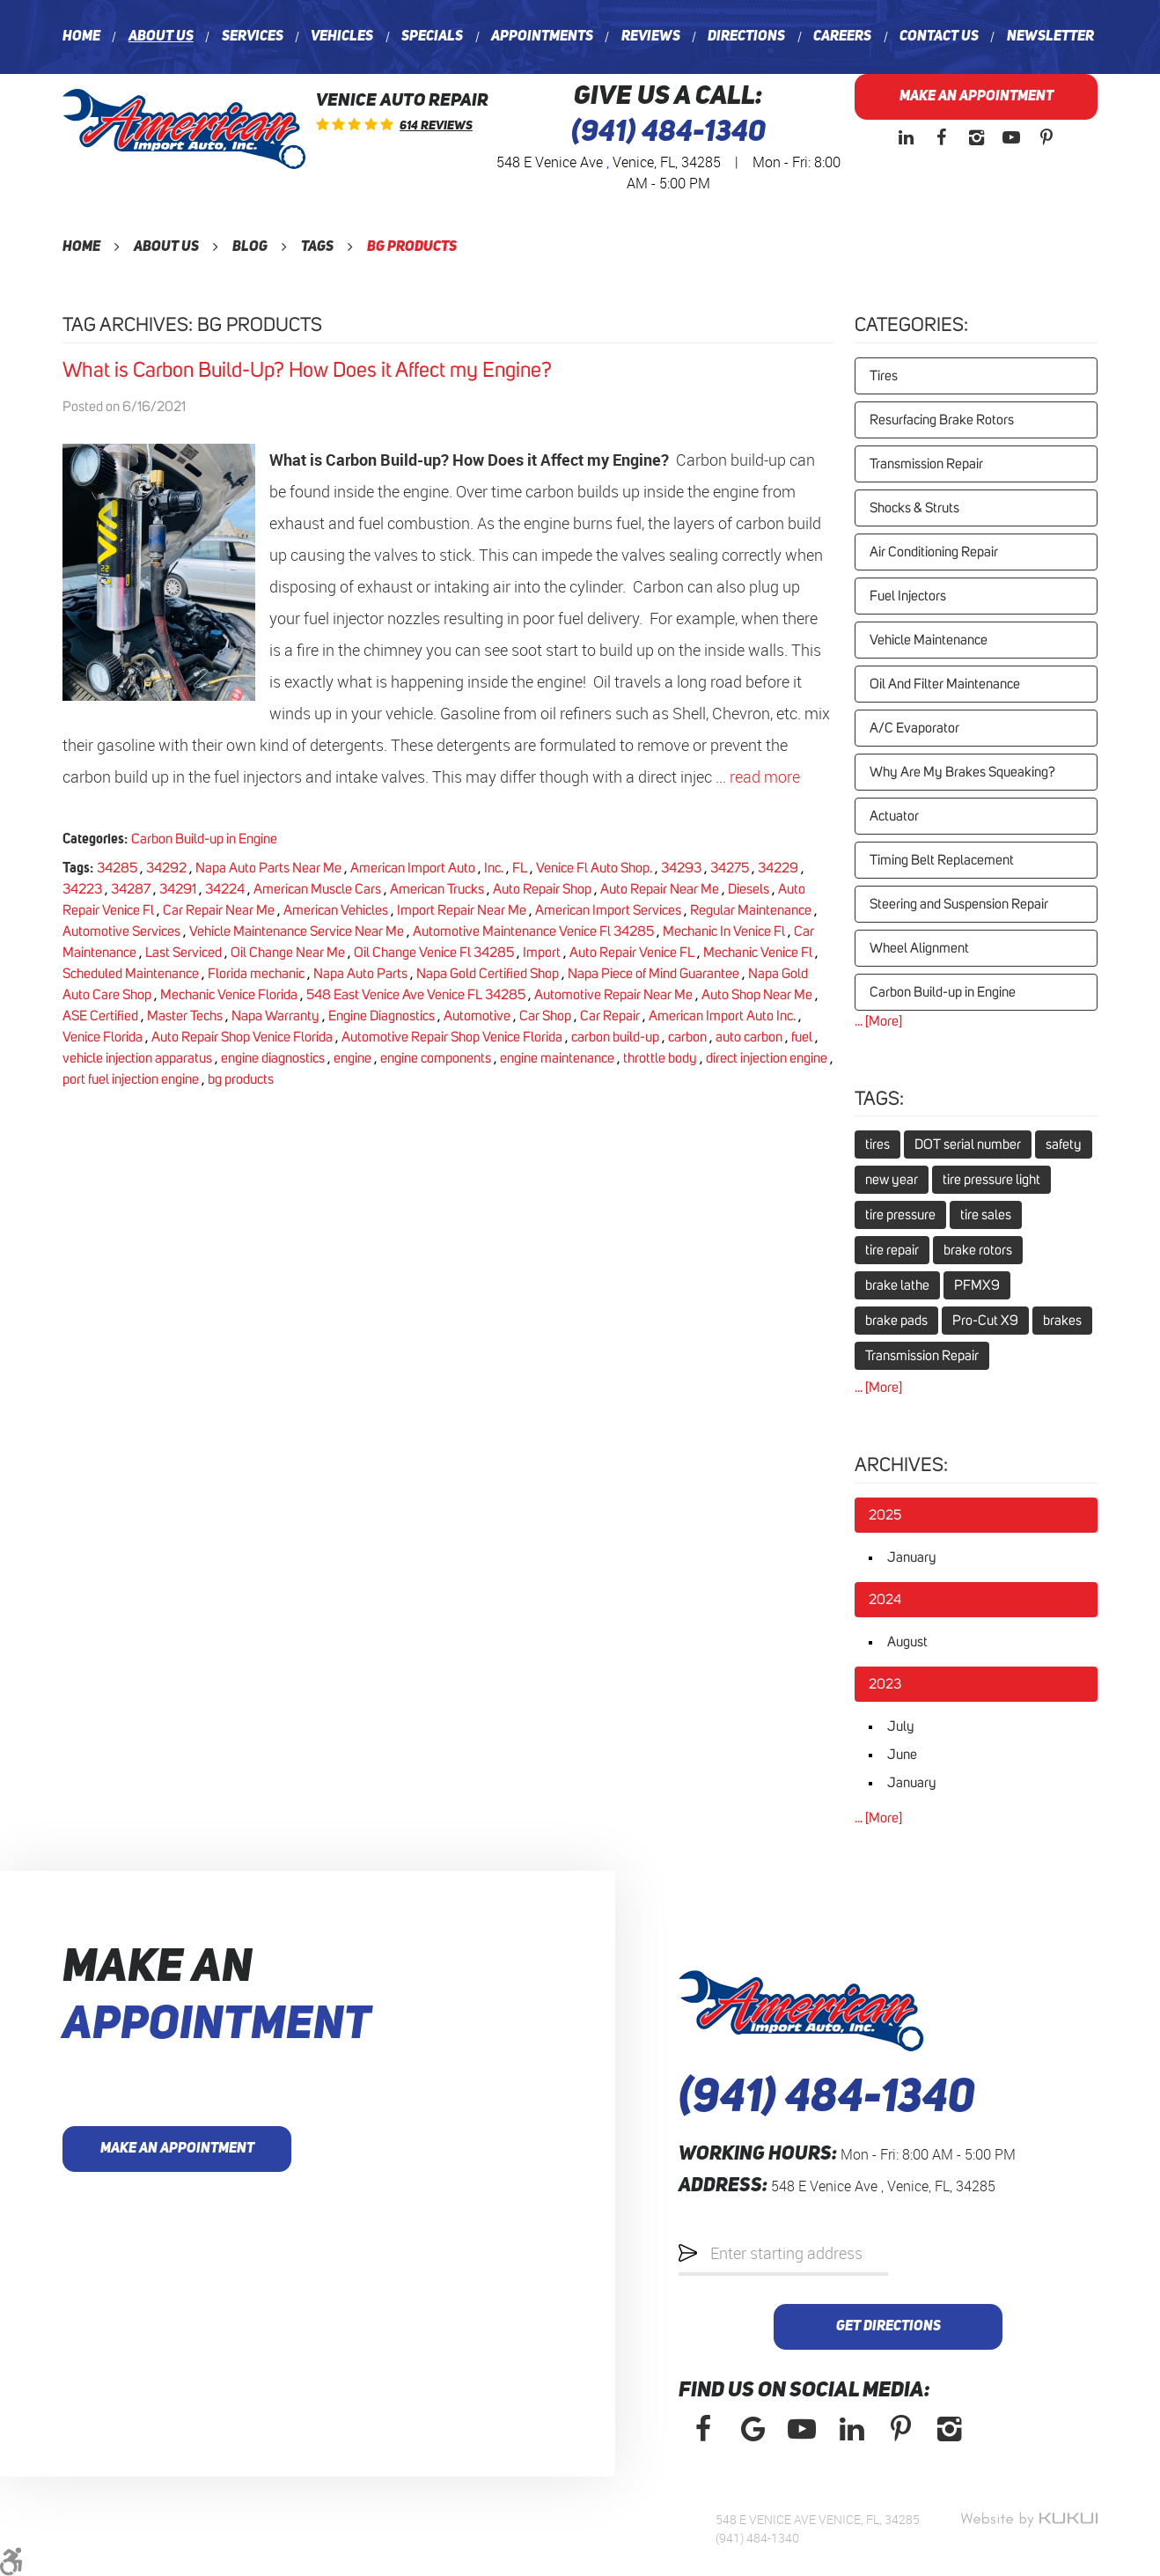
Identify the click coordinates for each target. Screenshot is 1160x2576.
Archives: (901, 1466)
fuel (801, 1037)
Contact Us (939, 37)
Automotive (477, 1016)
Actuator (894, 816)
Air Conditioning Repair (934, 552)
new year (891, 1180)
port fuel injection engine (130, 1079)
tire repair (892, 1250)
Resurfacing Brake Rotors (942, 420)
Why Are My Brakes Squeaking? (962, 772)
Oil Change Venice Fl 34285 (434, 953)
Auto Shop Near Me (756, 995)
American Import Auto (412, 868)
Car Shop (545, 1016)
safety (1064, 1144)
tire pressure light (991, 1180)
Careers (842, 37)
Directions (746, 37)
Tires (884, 376)
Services (252, 37)
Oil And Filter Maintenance (945, 684)
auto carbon (749, 1037)
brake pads (896, 1321)
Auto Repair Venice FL (631, 953)
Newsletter (1050, 37)
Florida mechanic (256, 974)
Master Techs (185, 1016)
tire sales (985, 1215)
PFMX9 (977, 1285)
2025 (885, 1515)
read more (765, 776)
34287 (131, 889)
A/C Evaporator (914, 728)
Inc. (493, 868)
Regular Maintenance (750, 910)
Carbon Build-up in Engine (204, 839)
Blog (250, 247)
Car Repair (610, 1016)
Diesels (748, 889)
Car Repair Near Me (219, 910)
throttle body (660, 1058)
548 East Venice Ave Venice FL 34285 (415, 995)
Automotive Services (121, 931)
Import (542, 953)
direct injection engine (766, 1058)
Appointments (542, 37)
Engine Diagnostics (381, 1016)
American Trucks (437, 889)
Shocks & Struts (914, 508)
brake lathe (897, 1285)
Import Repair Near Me (461, 910)
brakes (1062, 1321)
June (902, 1755)
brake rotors (977, 1250)
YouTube (1011, 137)
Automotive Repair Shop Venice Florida (451, 1037)
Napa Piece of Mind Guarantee (653, 974)
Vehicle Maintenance (928, 640)
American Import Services (608, 910)
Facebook (940, 137)
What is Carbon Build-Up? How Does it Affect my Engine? (307, 370)
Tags (317, 247)
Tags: (879, 1099)
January (911, 1557)
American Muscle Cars (317, 889)
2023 (885, 1684)
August (907, 1642)
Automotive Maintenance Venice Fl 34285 (533, 931)
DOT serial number (967, 1144)
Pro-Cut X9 (985, 1321)
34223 (82, 889)
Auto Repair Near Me (659, 889)
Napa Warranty (275, 1016)
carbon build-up (615, 1037)
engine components (435, 1058)
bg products (412, 247)
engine (352, 1058)
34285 (117, 868)
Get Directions (888, 2327)
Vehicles (342, 37)
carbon (687, 1037)
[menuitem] (81, 37)
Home (81, 37)
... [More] (878, 1021)
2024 (885, 1600)
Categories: (911, 325)
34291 (177, 889)
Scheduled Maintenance (130, 974)
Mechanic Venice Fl (757, 953)
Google (752, 2429)
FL (519, 868)
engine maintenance (557, 1058)
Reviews (650, 37)
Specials (432, 37)
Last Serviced (183, 953)
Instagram (976, 137)
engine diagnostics (273, 1058)
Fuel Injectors (908, 596)
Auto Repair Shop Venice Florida (242, 1037)
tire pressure (900, 1215)
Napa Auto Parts (360, 974)
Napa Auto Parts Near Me (268, 868)
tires (877, 1144)
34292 (166, 868)
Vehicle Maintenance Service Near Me (296, 931)
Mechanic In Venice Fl (724, 931)
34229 (778, 868)
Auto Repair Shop (542, 889)
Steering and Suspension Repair (959, 904)
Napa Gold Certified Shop (487, 974)
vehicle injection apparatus (137, 1058)
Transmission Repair (926, 464)
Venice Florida (102, 1037)
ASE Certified (100, 1016)
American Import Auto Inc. (722, 1016)
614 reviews (436, 126)
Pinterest (1046, 137)
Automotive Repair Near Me (613, 995)
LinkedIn (905, 137)
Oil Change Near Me (288, 953)
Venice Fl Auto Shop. (594, 868)
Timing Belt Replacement (942, 860)
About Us (161, 37)
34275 (729, 868)
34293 (681, 868)
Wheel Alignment (919, 948)
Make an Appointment (976, 97)
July (900, 1726)
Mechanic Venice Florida (228, 995)
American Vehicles (335, 910)
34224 (225, 889)
